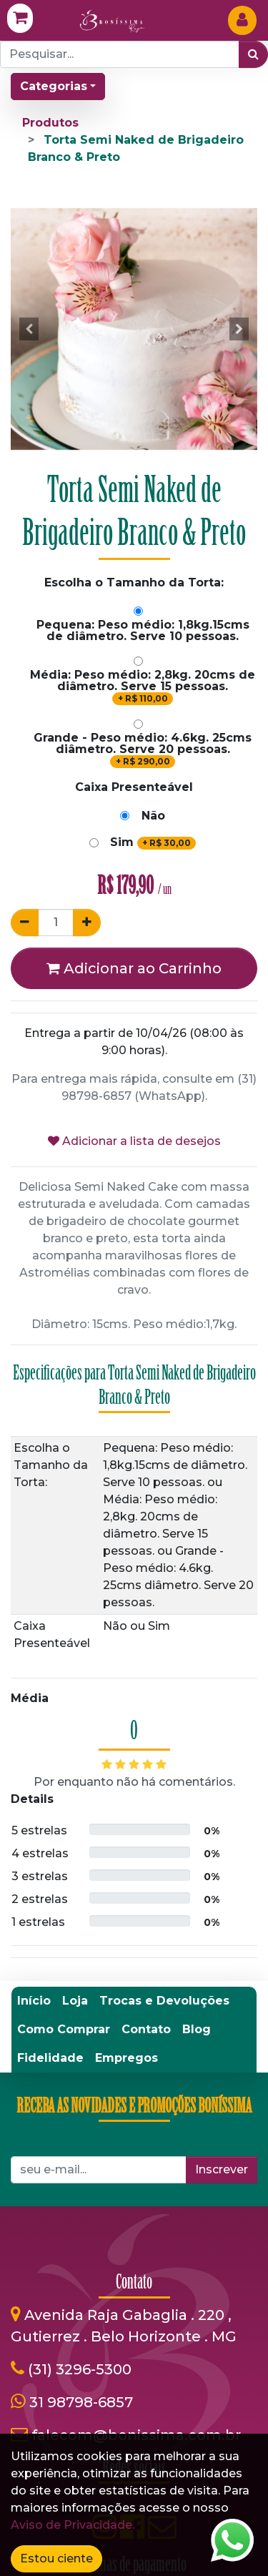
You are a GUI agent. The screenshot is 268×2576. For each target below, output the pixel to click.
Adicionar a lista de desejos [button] (134, 1141)
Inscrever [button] (221, 2169)
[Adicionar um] (87, 922)
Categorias (53, 86)
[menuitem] (33, 2001)
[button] (29, 329)
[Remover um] (25, 922)
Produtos (50, 122)
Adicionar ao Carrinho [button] (134, 968)
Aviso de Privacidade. (72, 2525)
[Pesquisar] (253, 54)
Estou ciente (56, 2558)
